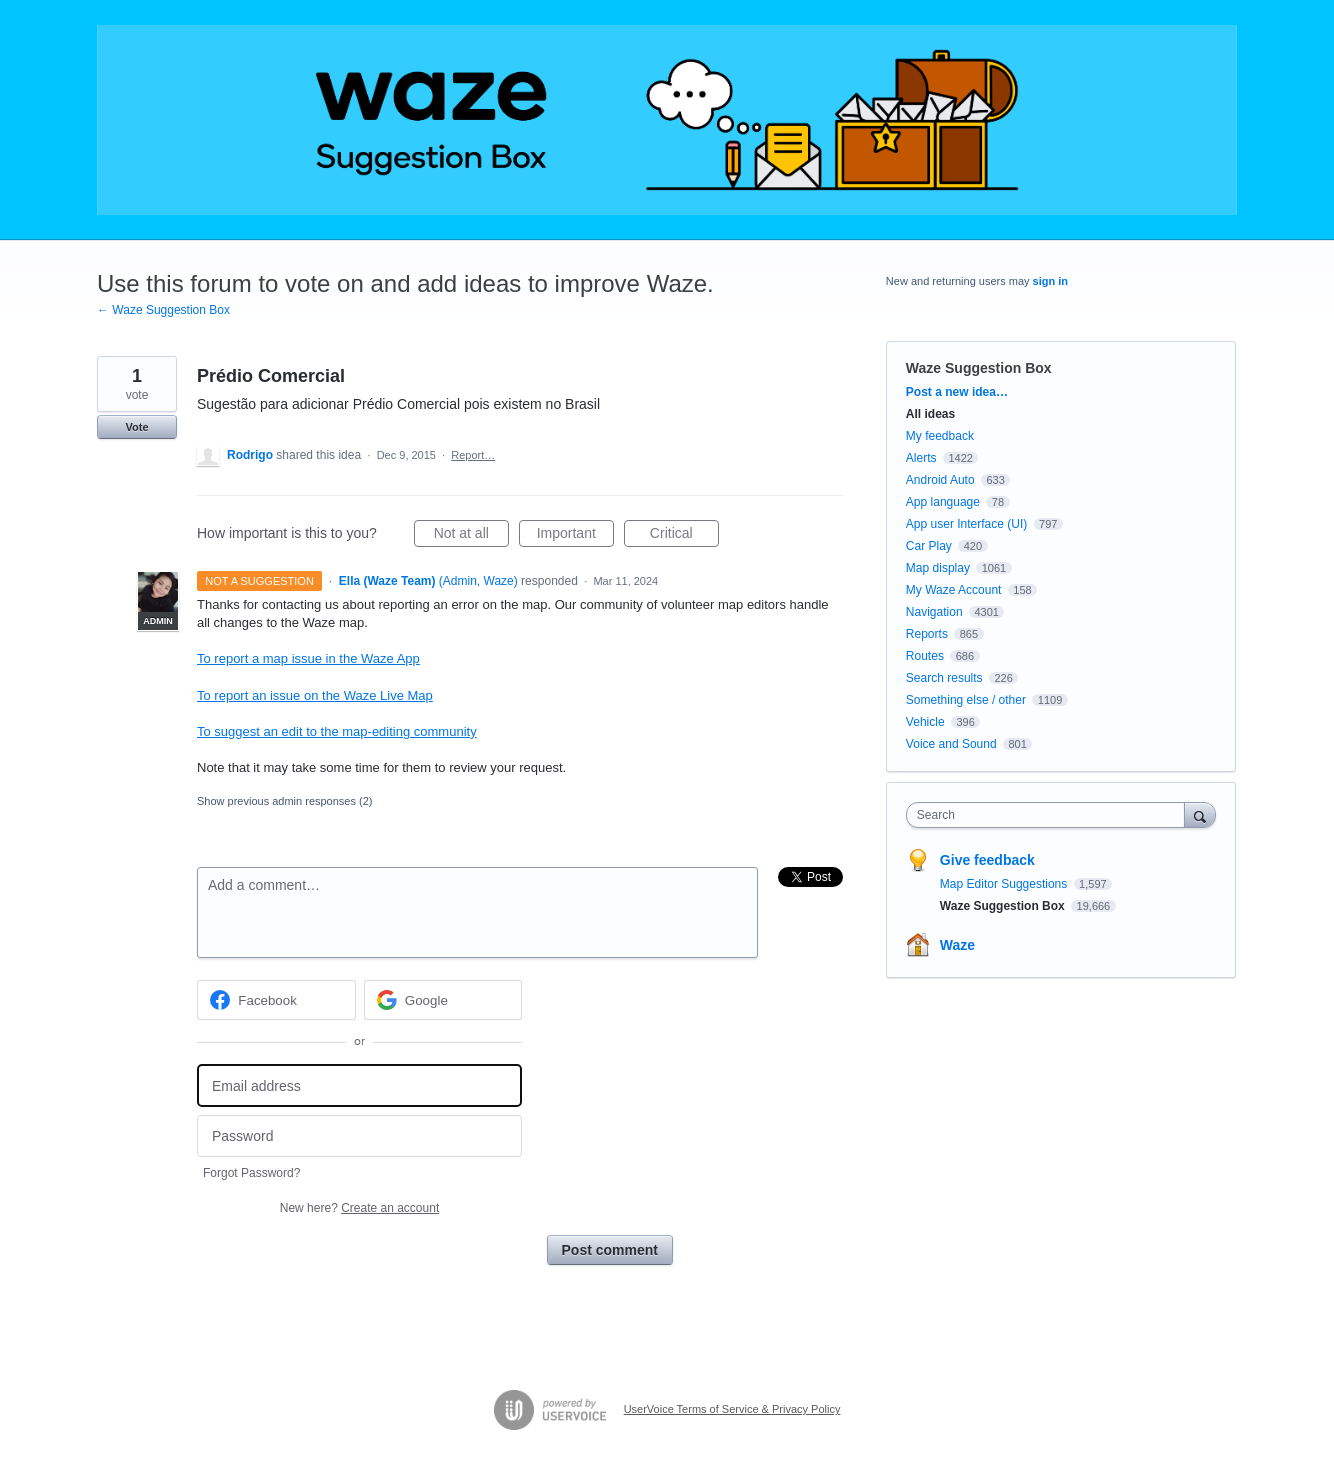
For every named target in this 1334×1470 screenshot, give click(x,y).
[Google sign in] (443, 1000)
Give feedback (987, 860)
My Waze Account (954, 590)
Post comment (610, 1250)
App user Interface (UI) (966, 524)
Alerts (921, 458)
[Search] (1200, 814)
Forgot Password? (251, 1173)
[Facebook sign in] (276, 1000)
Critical (684, 536)
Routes (925, 656)
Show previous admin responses (284, 801)
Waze (957, 945)
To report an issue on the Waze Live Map (315, 695)
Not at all (471, 536)
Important (575, 536)
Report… (473, 455)
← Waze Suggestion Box (163, 310)
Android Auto (940, 480)
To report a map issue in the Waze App (308, 658)
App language (943, 502)
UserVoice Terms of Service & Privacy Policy (732, 1409)
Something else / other (966, 700)
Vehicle (925, 722)
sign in (1050, 281)
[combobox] (1050, 815)
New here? (359, 1208)
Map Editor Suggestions (1005, 884)
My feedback (940, 436)
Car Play (929, 546)
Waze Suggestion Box (979, 368)
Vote (136, 427)
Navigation (934, 612)
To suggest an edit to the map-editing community (337, 731)
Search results (944, 678)
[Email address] (359, 1085)
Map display (938, 568)
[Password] (359, 1136)
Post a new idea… (957, 392)
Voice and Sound (951, 744)
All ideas (930, 414)
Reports (927, 634)
